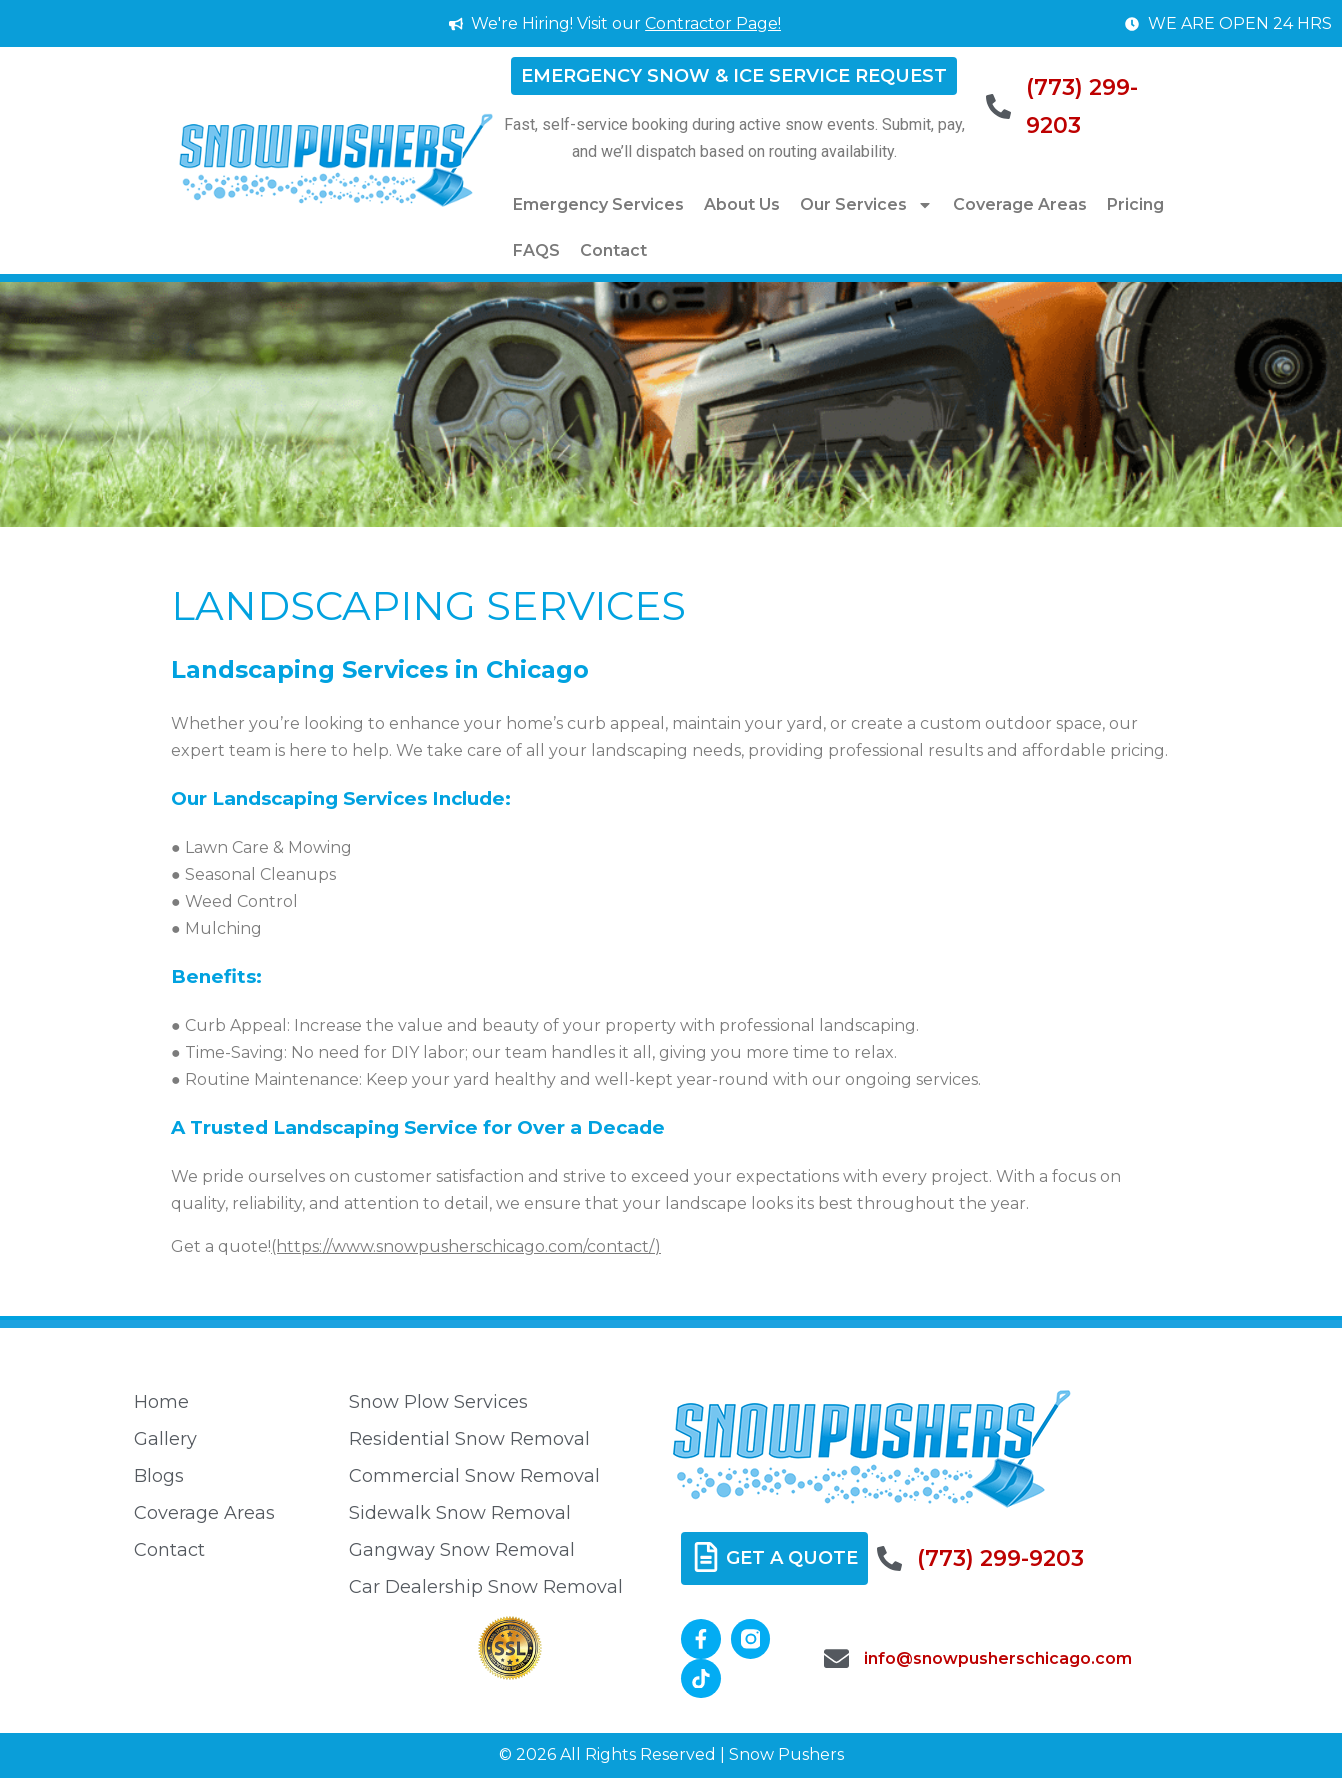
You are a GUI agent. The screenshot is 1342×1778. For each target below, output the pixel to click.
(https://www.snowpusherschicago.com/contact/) (466, 1246)
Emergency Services (598, 204)
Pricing (1135, 204)
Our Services (866, 205)
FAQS (536, 250)
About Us (742, 204)
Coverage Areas (1020, 204)
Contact (613, 250)
